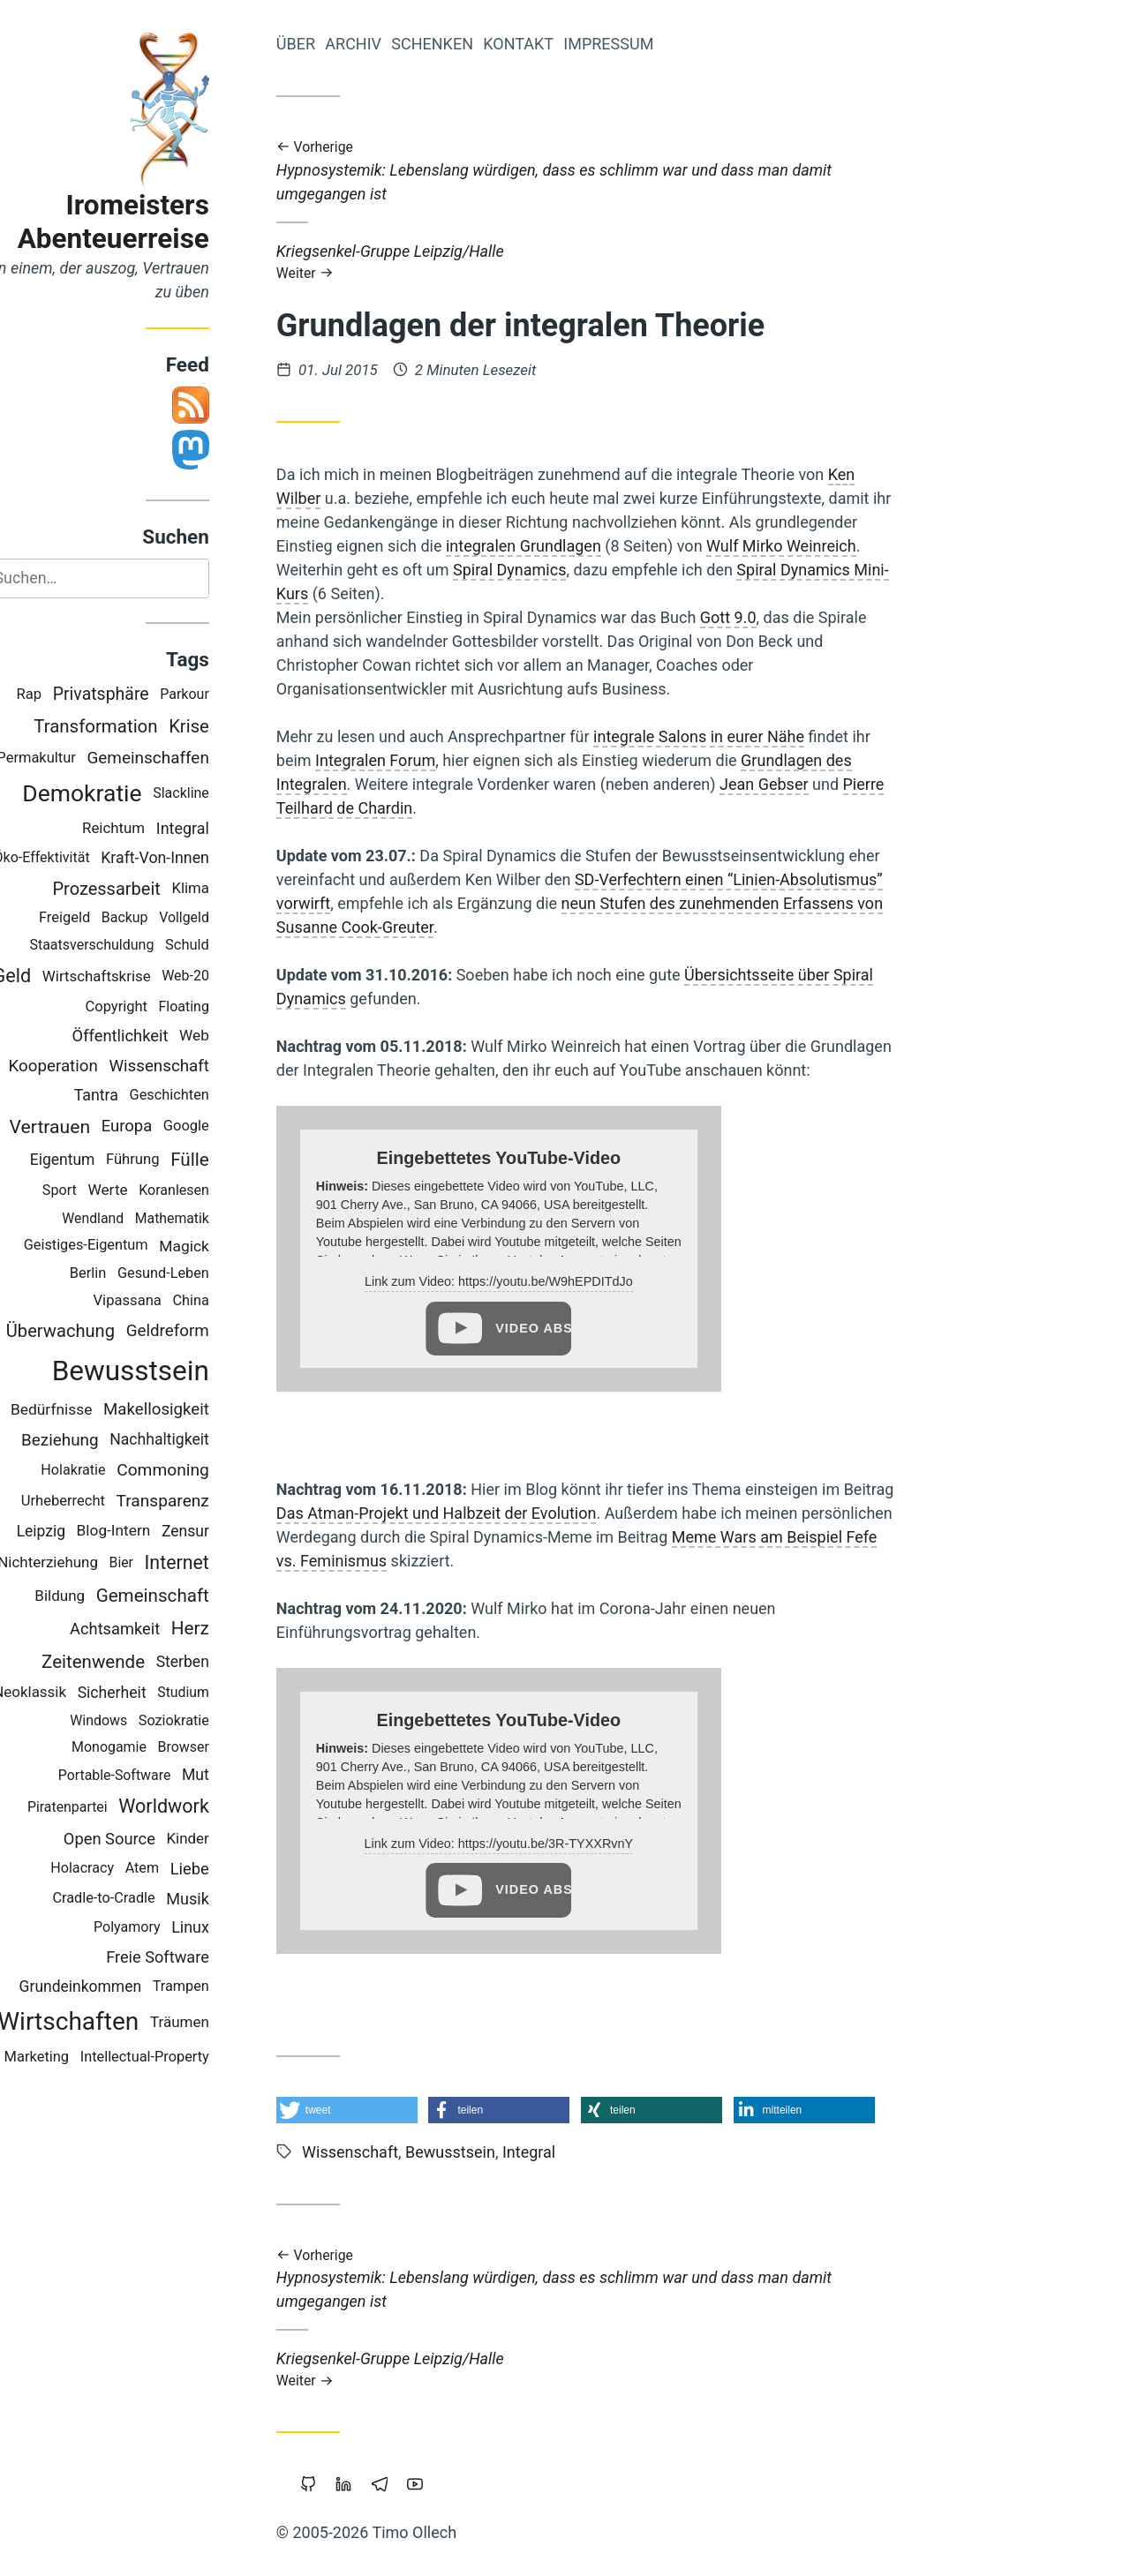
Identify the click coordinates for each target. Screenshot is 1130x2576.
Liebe (227, 1868)
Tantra (134, 1094)
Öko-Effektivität (80, 857)
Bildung (97, 1595)
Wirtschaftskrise (134, 976)
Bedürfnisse (90, 1409)
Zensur (223, 1532)
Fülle (227, 1159)
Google (224, 1126)
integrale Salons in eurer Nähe (736, 736)
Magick (222, 1246)
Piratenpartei (105, 1807)
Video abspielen (571, 1328)
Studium (221, 1693)
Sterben (220, 1662)
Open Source (147, 1838)
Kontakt (556, 43)
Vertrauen (88, 1126)
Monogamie (147, 1747)
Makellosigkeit (194, 1410)
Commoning (200, 1470)
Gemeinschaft (190, 1596)
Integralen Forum (413, 760)
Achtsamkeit (153, 1629)
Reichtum (151, 828)
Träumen (217, 2022)
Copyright (154, 1006)
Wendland (131, 1218)
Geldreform (205, 1331)
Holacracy (120, 1868)
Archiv (391, 43)
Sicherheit (150, 1692)
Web (232, 1035)
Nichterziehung (85, 1562)
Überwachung (98, 1330)
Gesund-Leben (201, 1273)
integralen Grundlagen (561, 546)
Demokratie (119, 793)
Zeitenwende (131, 1661)
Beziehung (97, 1440)
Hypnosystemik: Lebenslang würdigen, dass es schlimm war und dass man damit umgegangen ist (623, 170)
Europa (165, 1126)
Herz (228, 1629)
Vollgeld (222, 918)
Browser (221, 1747)
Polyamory (165, 1927)
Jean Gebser (802, 784)
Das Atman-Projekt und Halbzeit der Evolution (474, 1513)
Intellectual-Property (182, 2056)
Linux (228, 1927)
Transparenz (200, 1501)
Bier (159, 1562)
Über (333, 43)
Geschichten (207, 1094)
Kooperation (91, 1066)
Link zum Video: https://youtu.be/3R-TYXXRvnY (537, 1843)
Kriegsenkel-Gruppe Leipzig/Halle (623, 261)
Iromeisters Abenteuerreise (151, 222)
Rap (67, 695)
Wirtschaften (106, 2022)
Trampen (219, 1986)
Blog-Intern (152, 1531)
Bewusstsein (168, 1371)
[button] (385, 2110)
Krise (227, 726)
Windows (136, 1720)
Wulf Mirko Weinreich (819, 546)
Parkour (222, 694)
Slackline (219, 793)
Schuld (225, 944)
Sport (97, 1191)
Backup (162, 918)
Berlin (126, 1273)
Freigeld (102, 917)
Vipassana (166, 1300)
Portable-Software (152, 1775)
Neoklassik (67, 1692)
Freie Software (195, 1958)
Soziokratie (212, 1720)
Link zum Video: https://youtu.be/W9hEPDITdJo (537, 1281)
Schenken (470, 43)
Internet (215, 1562)
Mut (233, 1775)
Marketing (75, 2056)
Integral (220, 828)
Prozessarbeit (145, 888)
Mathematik (210, 1218)
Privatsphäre (139, 695)
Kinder (226, 1838)
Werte (146, 1190)
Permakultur (74, 757)
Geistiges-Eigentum (124, 1245)
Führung (171, 1159)
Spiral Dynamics (548, 569)
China (229, 1300)
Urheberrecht (101, 1500)
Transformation (133, 726)
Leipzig (79, 1532)
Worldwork (201, 1807)
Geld (50, 976)
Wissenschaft (197, 1066)
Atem (180, 1868)
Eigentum (100, 1160)
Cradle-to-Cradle (142, 1897)
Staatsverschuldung (130, 945)
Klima (228, 888)
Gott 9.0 (766, 617)
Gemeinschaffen (186, 757)
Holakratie (111, 1470)
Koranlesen (212, 1191)
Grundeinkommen (118, 1986)
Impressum (646, 43)
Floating (222, 1006)
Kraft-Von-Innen (193, 858)
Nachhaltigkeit (197, 1440)
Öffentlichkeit (158, 1035)
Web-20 (223, 976)
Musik (225, 1898)
